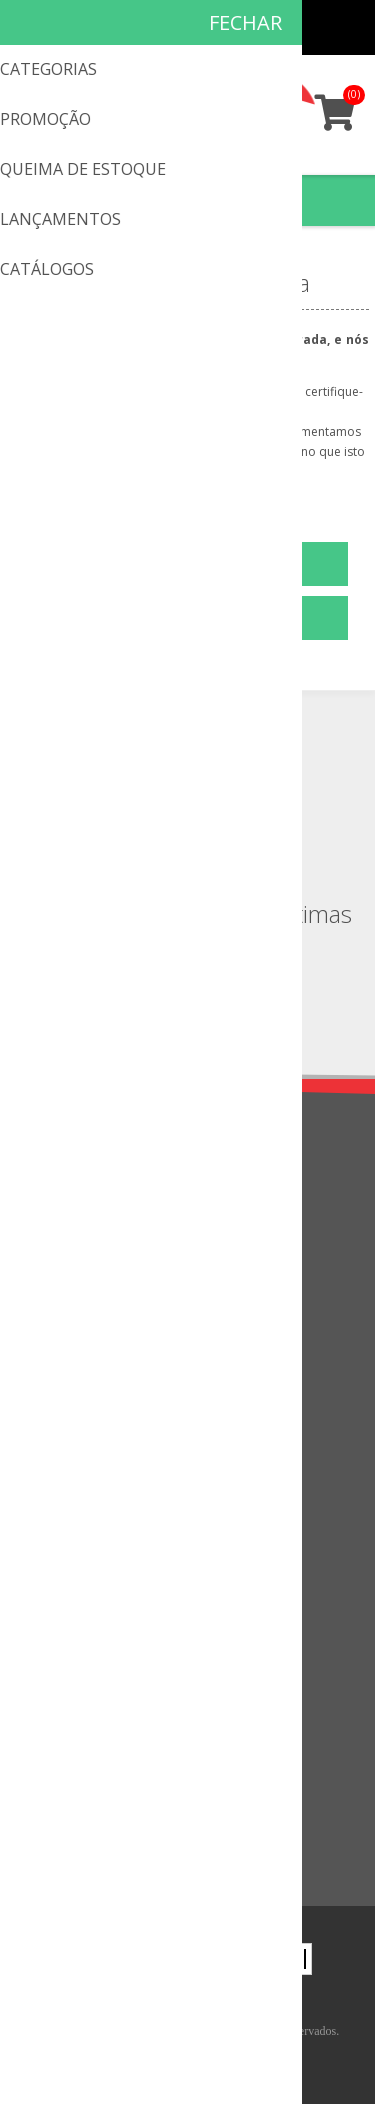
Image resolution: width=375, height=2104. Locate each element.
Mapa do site (70, 1444)
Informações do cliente (103, 1540)
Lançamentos (72, 1735)
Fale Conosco (72, 1378)
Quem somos (72, 1183)
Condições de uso (86, 1282)
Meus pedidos (267, 27)
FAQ (42, 1411)
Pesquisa (57, 1834)
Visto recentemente (91, 1768)
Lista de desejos (81, 1639)
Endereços (62, 1573)
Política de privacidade (100, 1216)
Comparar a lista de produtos (123, 1801)
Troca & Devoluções (95, 1249)
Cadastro (228, 27)
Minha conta (306, 27)
